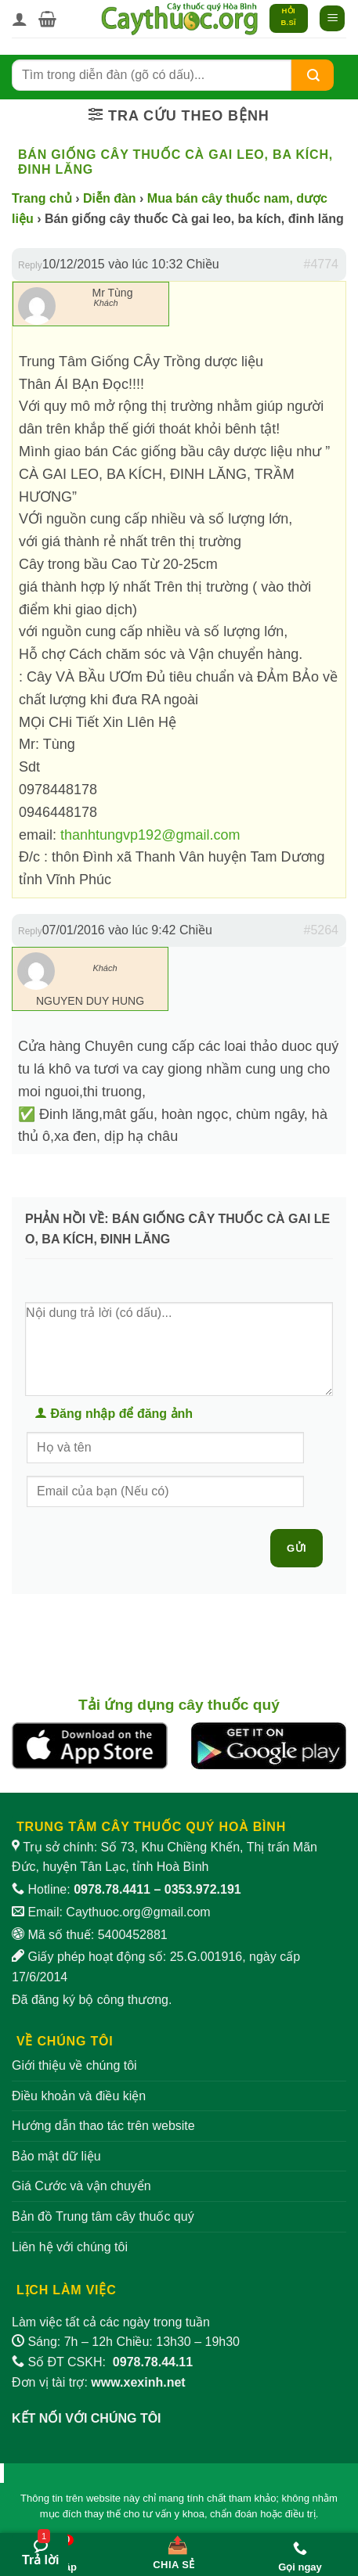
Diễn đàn (109, 198)
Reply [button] (30, 265)
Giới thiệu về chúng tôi (74, 2065)
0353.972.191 (203, 1889)
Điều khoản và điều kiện (79, 2096)
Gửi (296, 1548)
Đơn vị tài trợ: (99, 2382)
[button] (47, 19)
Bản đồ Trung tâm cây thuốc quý (103, 2216)
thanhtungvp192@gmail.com (150, 835)
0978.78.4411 (112, 1889)
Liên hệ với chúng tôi (70, 2247)
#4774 (321, 264)
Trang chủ (42, 198)
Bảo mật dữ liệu (56, 2156)
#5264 (321, 930)
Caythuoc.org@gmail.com (138, 1912)
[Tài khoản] (19, 19)
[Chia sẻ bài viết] (174, 2549)
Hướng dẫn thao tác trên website (103, 2125)
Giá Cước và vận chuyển (81, 2186)
